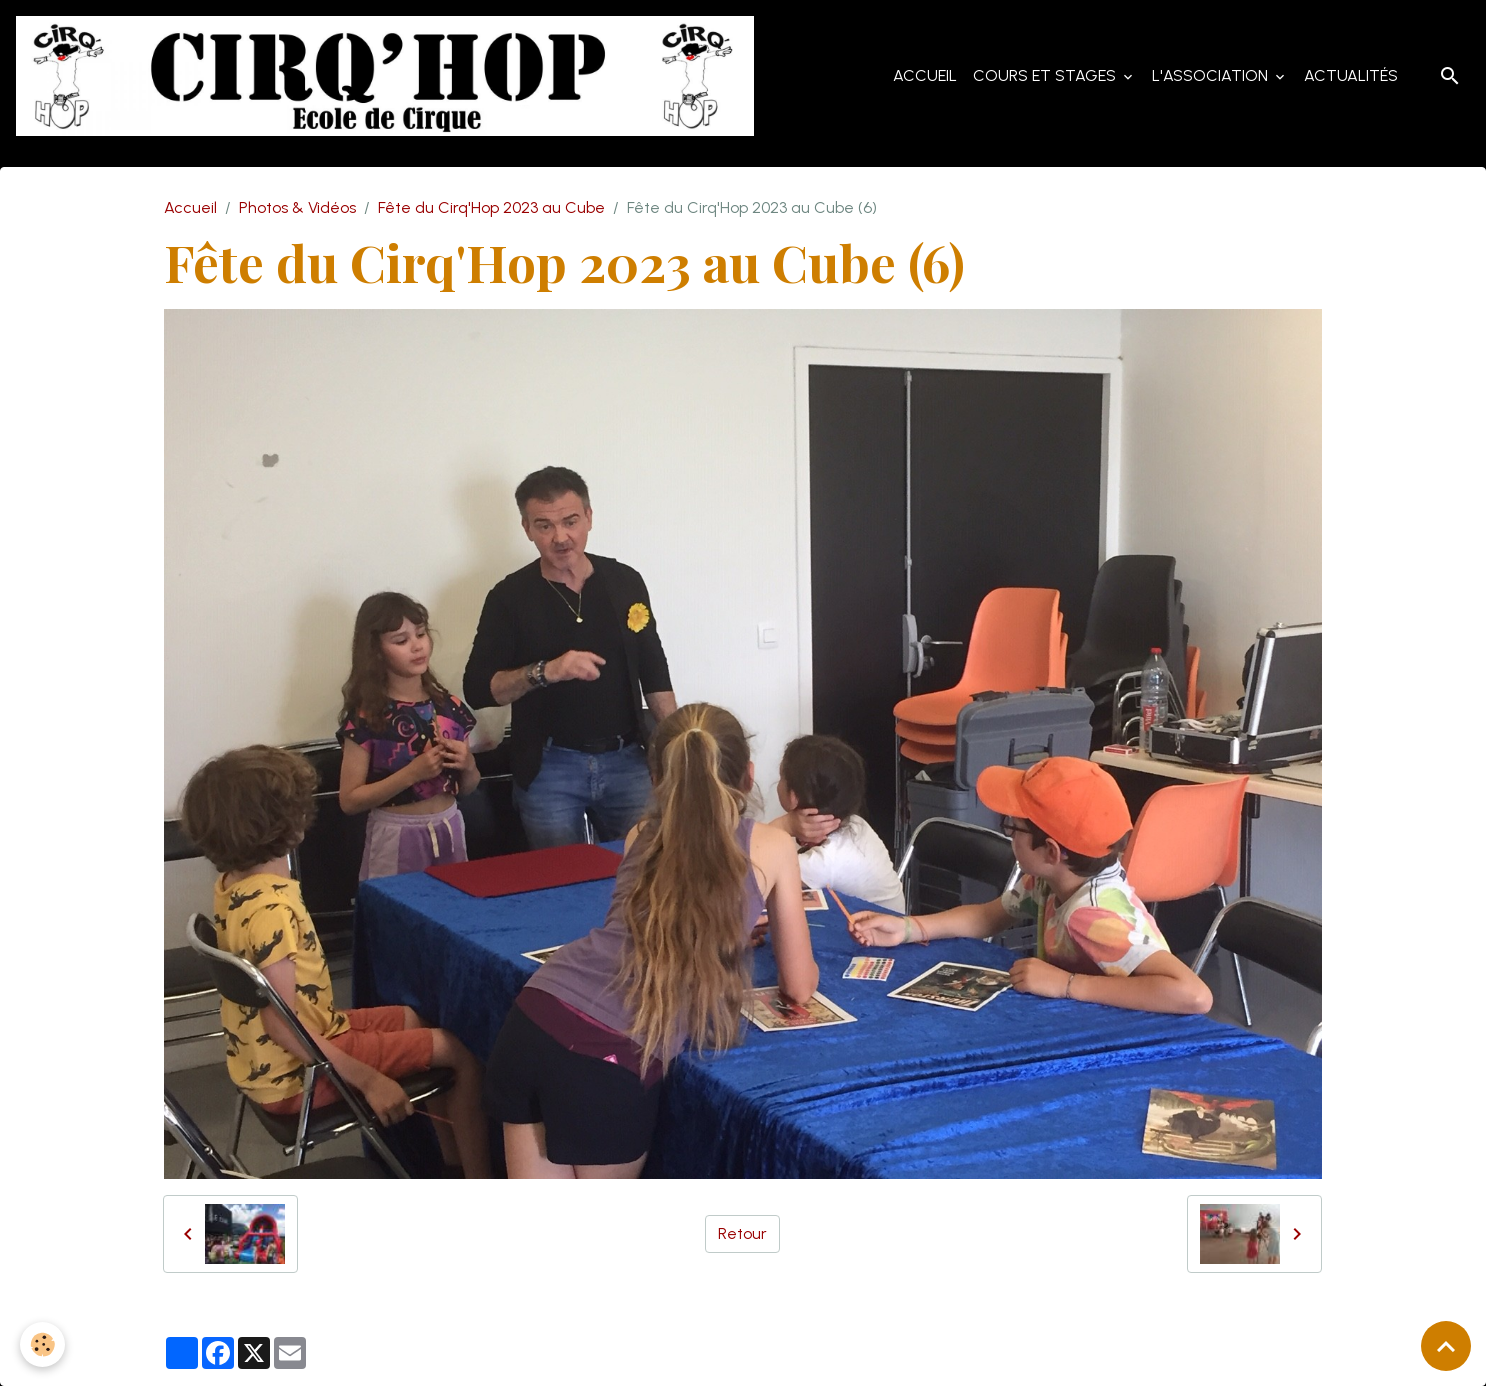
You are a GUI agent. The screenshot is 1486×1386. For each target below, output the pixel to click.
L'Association (1212, 75)
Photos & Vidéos (297, 207)
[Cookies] (42, 1344)
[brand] (389, 76)
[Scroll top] (1446, 1346)
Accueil (925, 75)
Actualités (1351, 75)
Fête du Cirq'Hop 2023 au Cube (491, 207)
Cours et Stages (1046, 75)
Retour (742, 1233)
